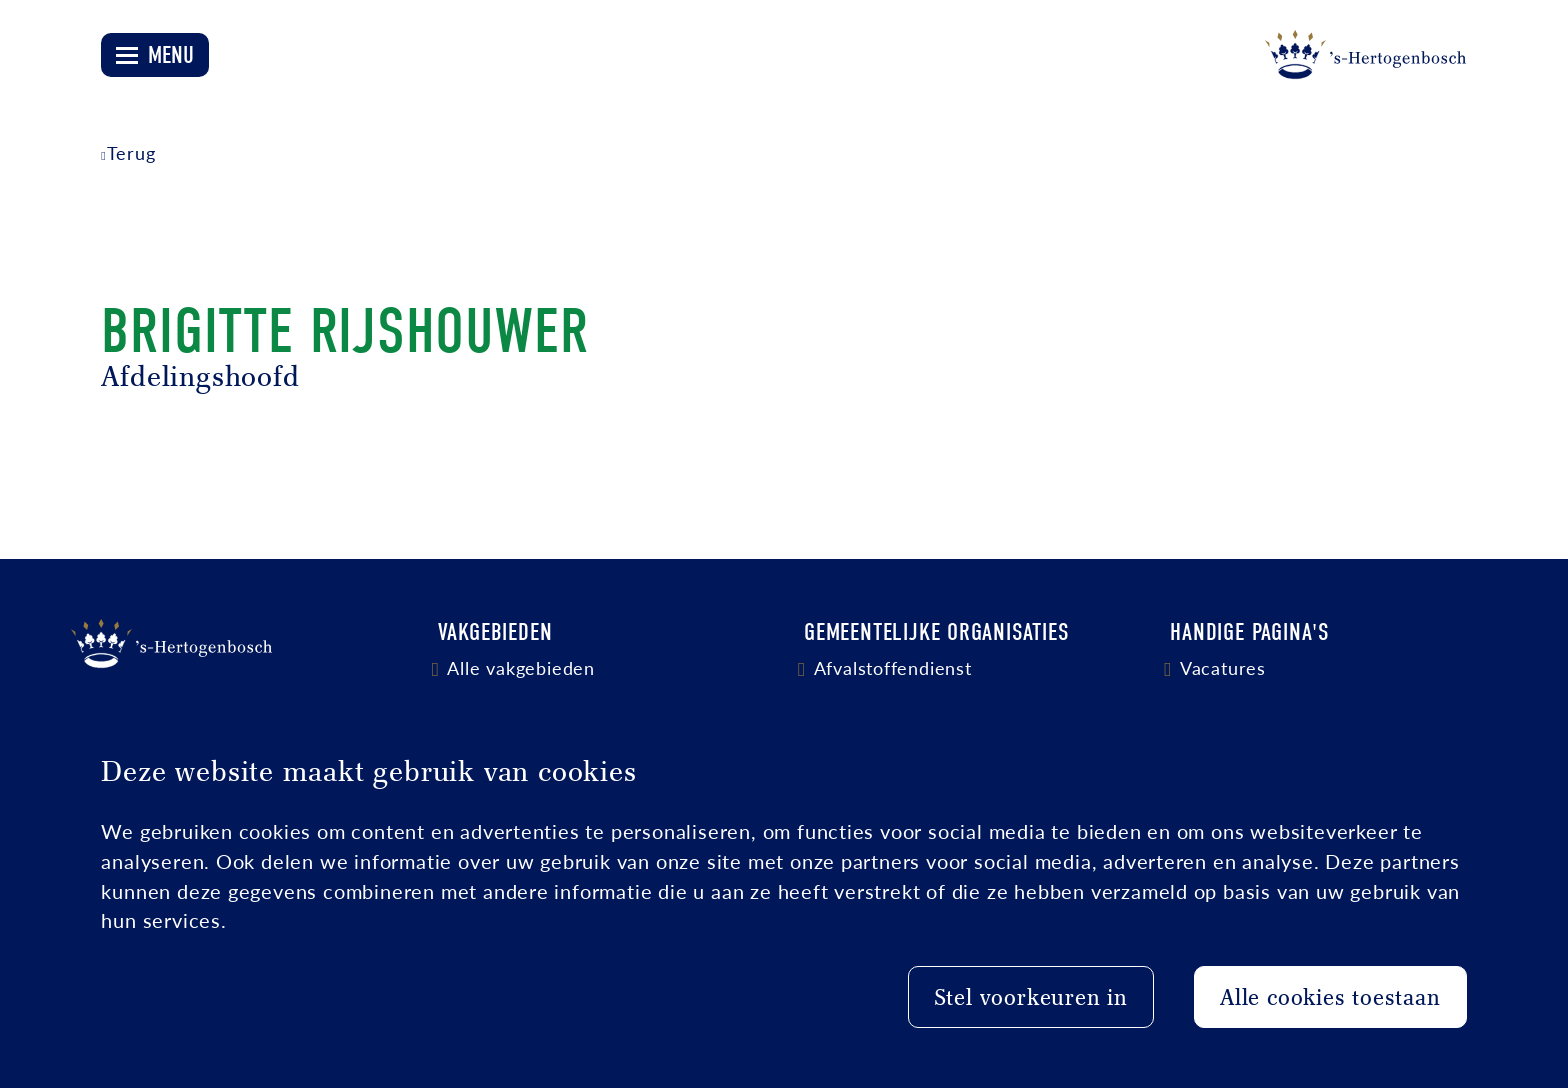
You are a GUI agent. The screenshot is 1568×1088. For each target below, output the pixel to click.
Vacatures (1223, 667)
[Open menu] (155, 55)
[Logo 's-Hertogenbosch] (1366, 55)
